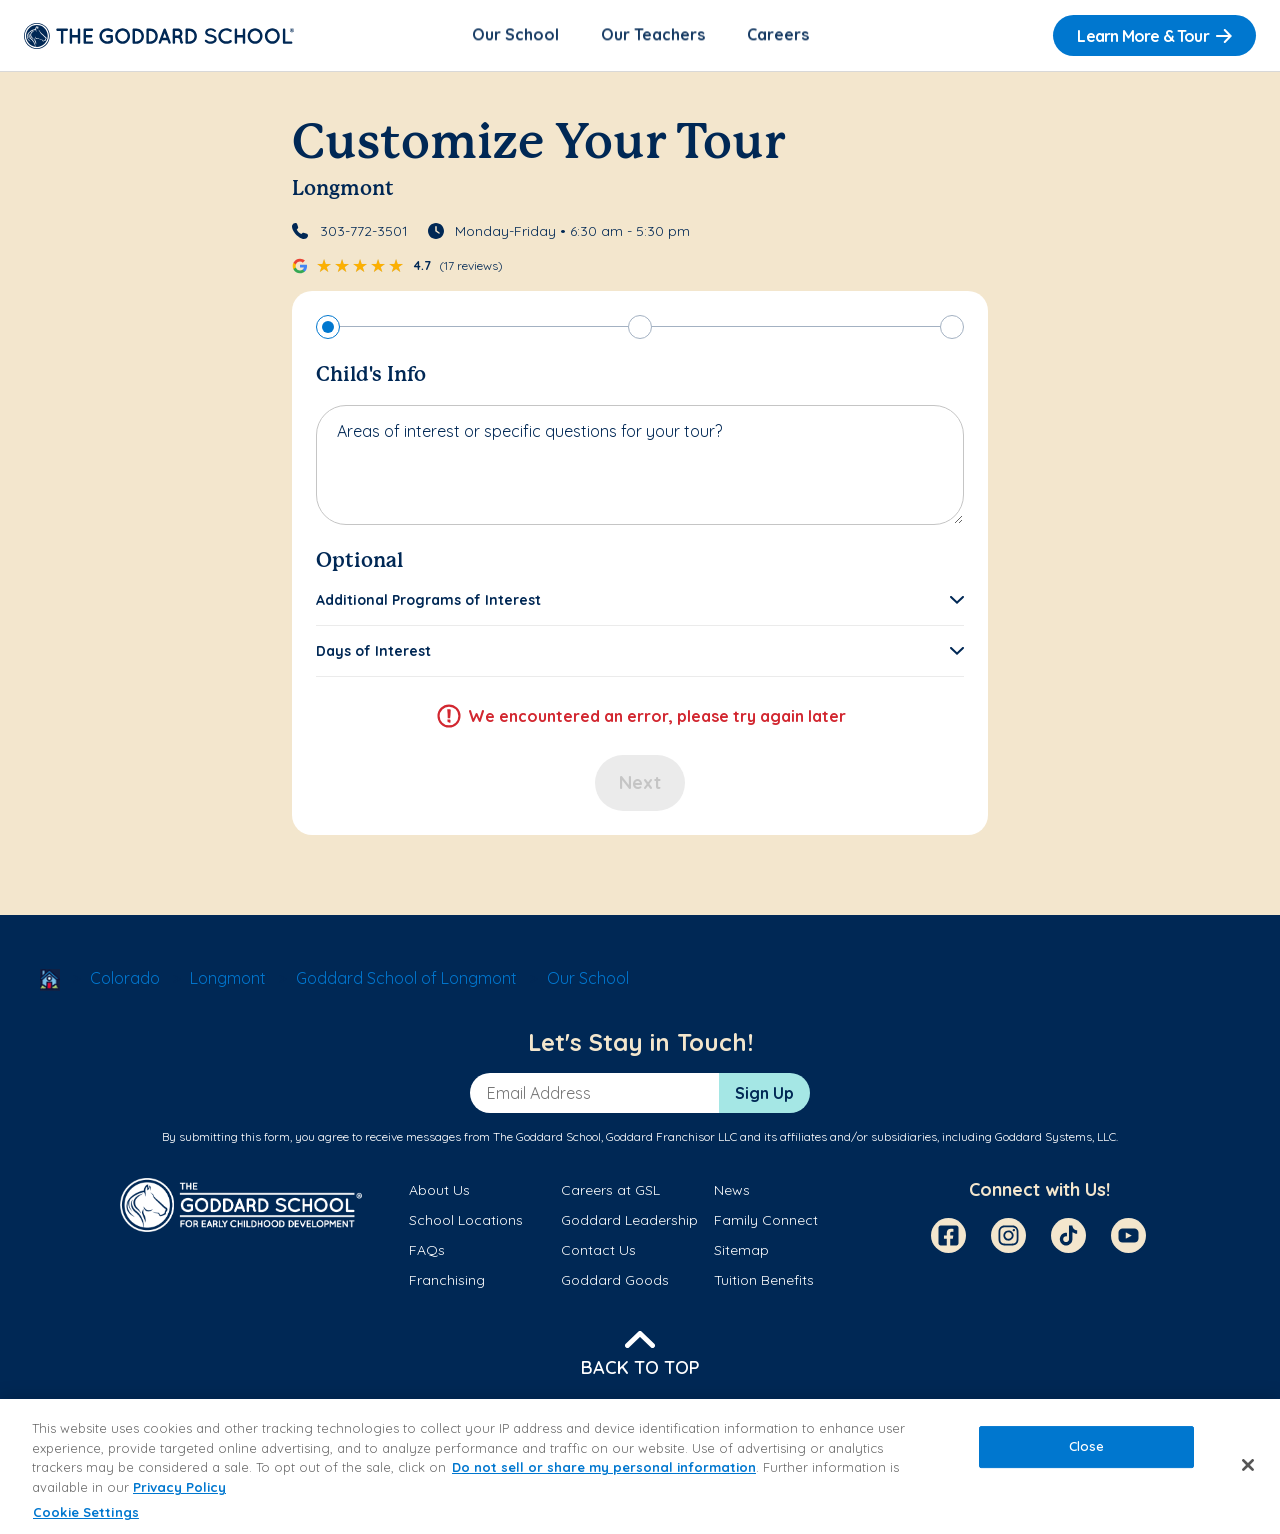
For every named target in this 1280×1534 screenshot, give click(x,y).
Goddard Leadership (629, 1222)
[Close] (1248, 1465)
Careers (778, 36)
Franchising (447, 1282)
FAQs (427, 1252)
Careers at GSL (610, 1191)
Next (640, 783)
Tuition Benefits (764, 1282)
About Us (439, 1191)
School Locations (466, 1222)
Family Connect (766, 1222)
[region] (640, 1466)
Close (1087, 1447)
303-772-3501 (364, 232)
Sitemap (741, 1252)
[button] (640, 601)
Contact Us (598, 1252)
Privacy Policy (179, 1487)
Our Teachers (653, 36)
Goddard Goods (615, 1282)
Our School (515, 36)
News (732, 1191)
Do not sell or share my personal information (604, 1467)
